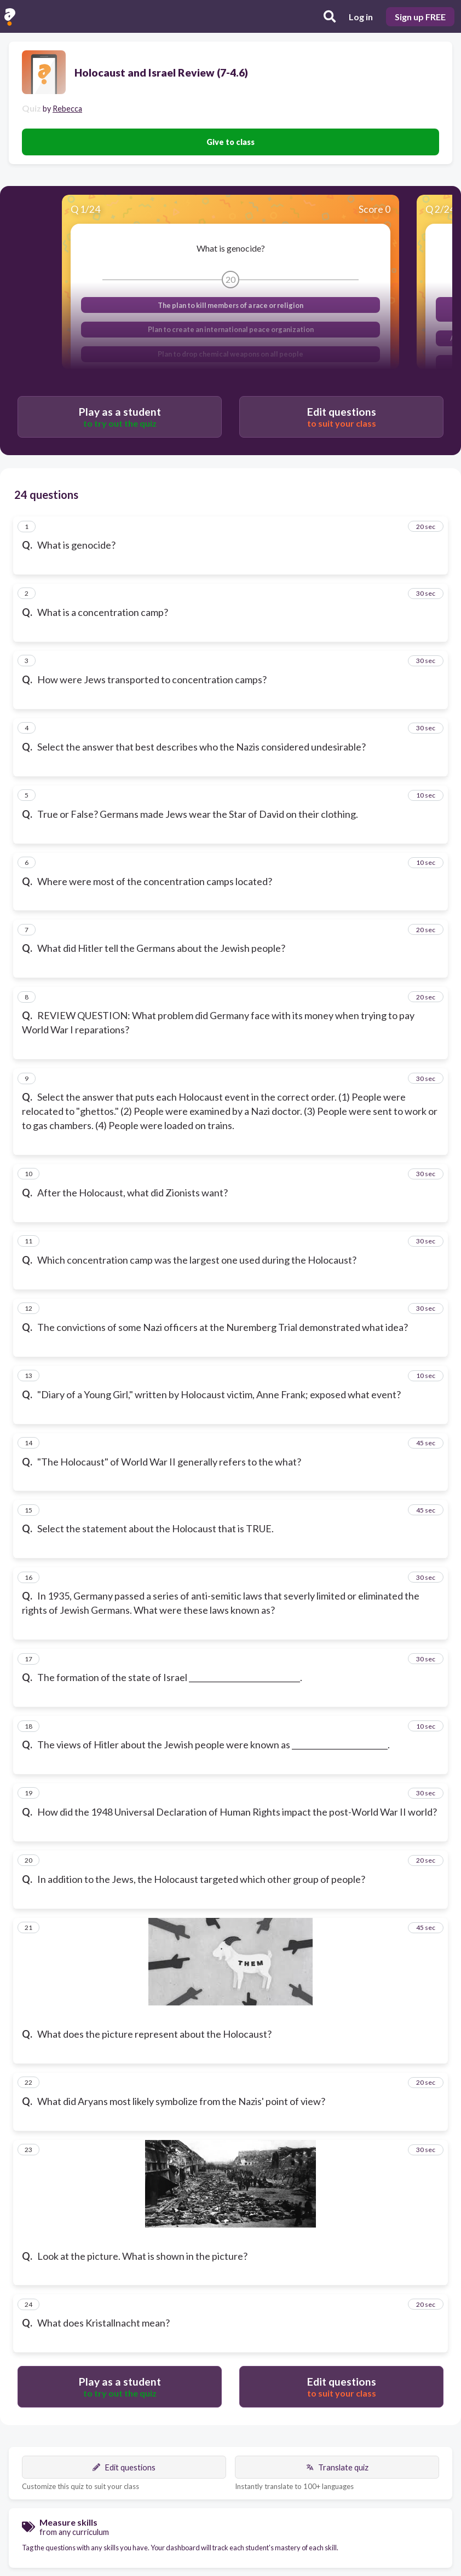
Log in (361, 16)
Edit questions (124, 2467)
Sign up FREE (420, 16)
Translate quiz (337, 2467)
